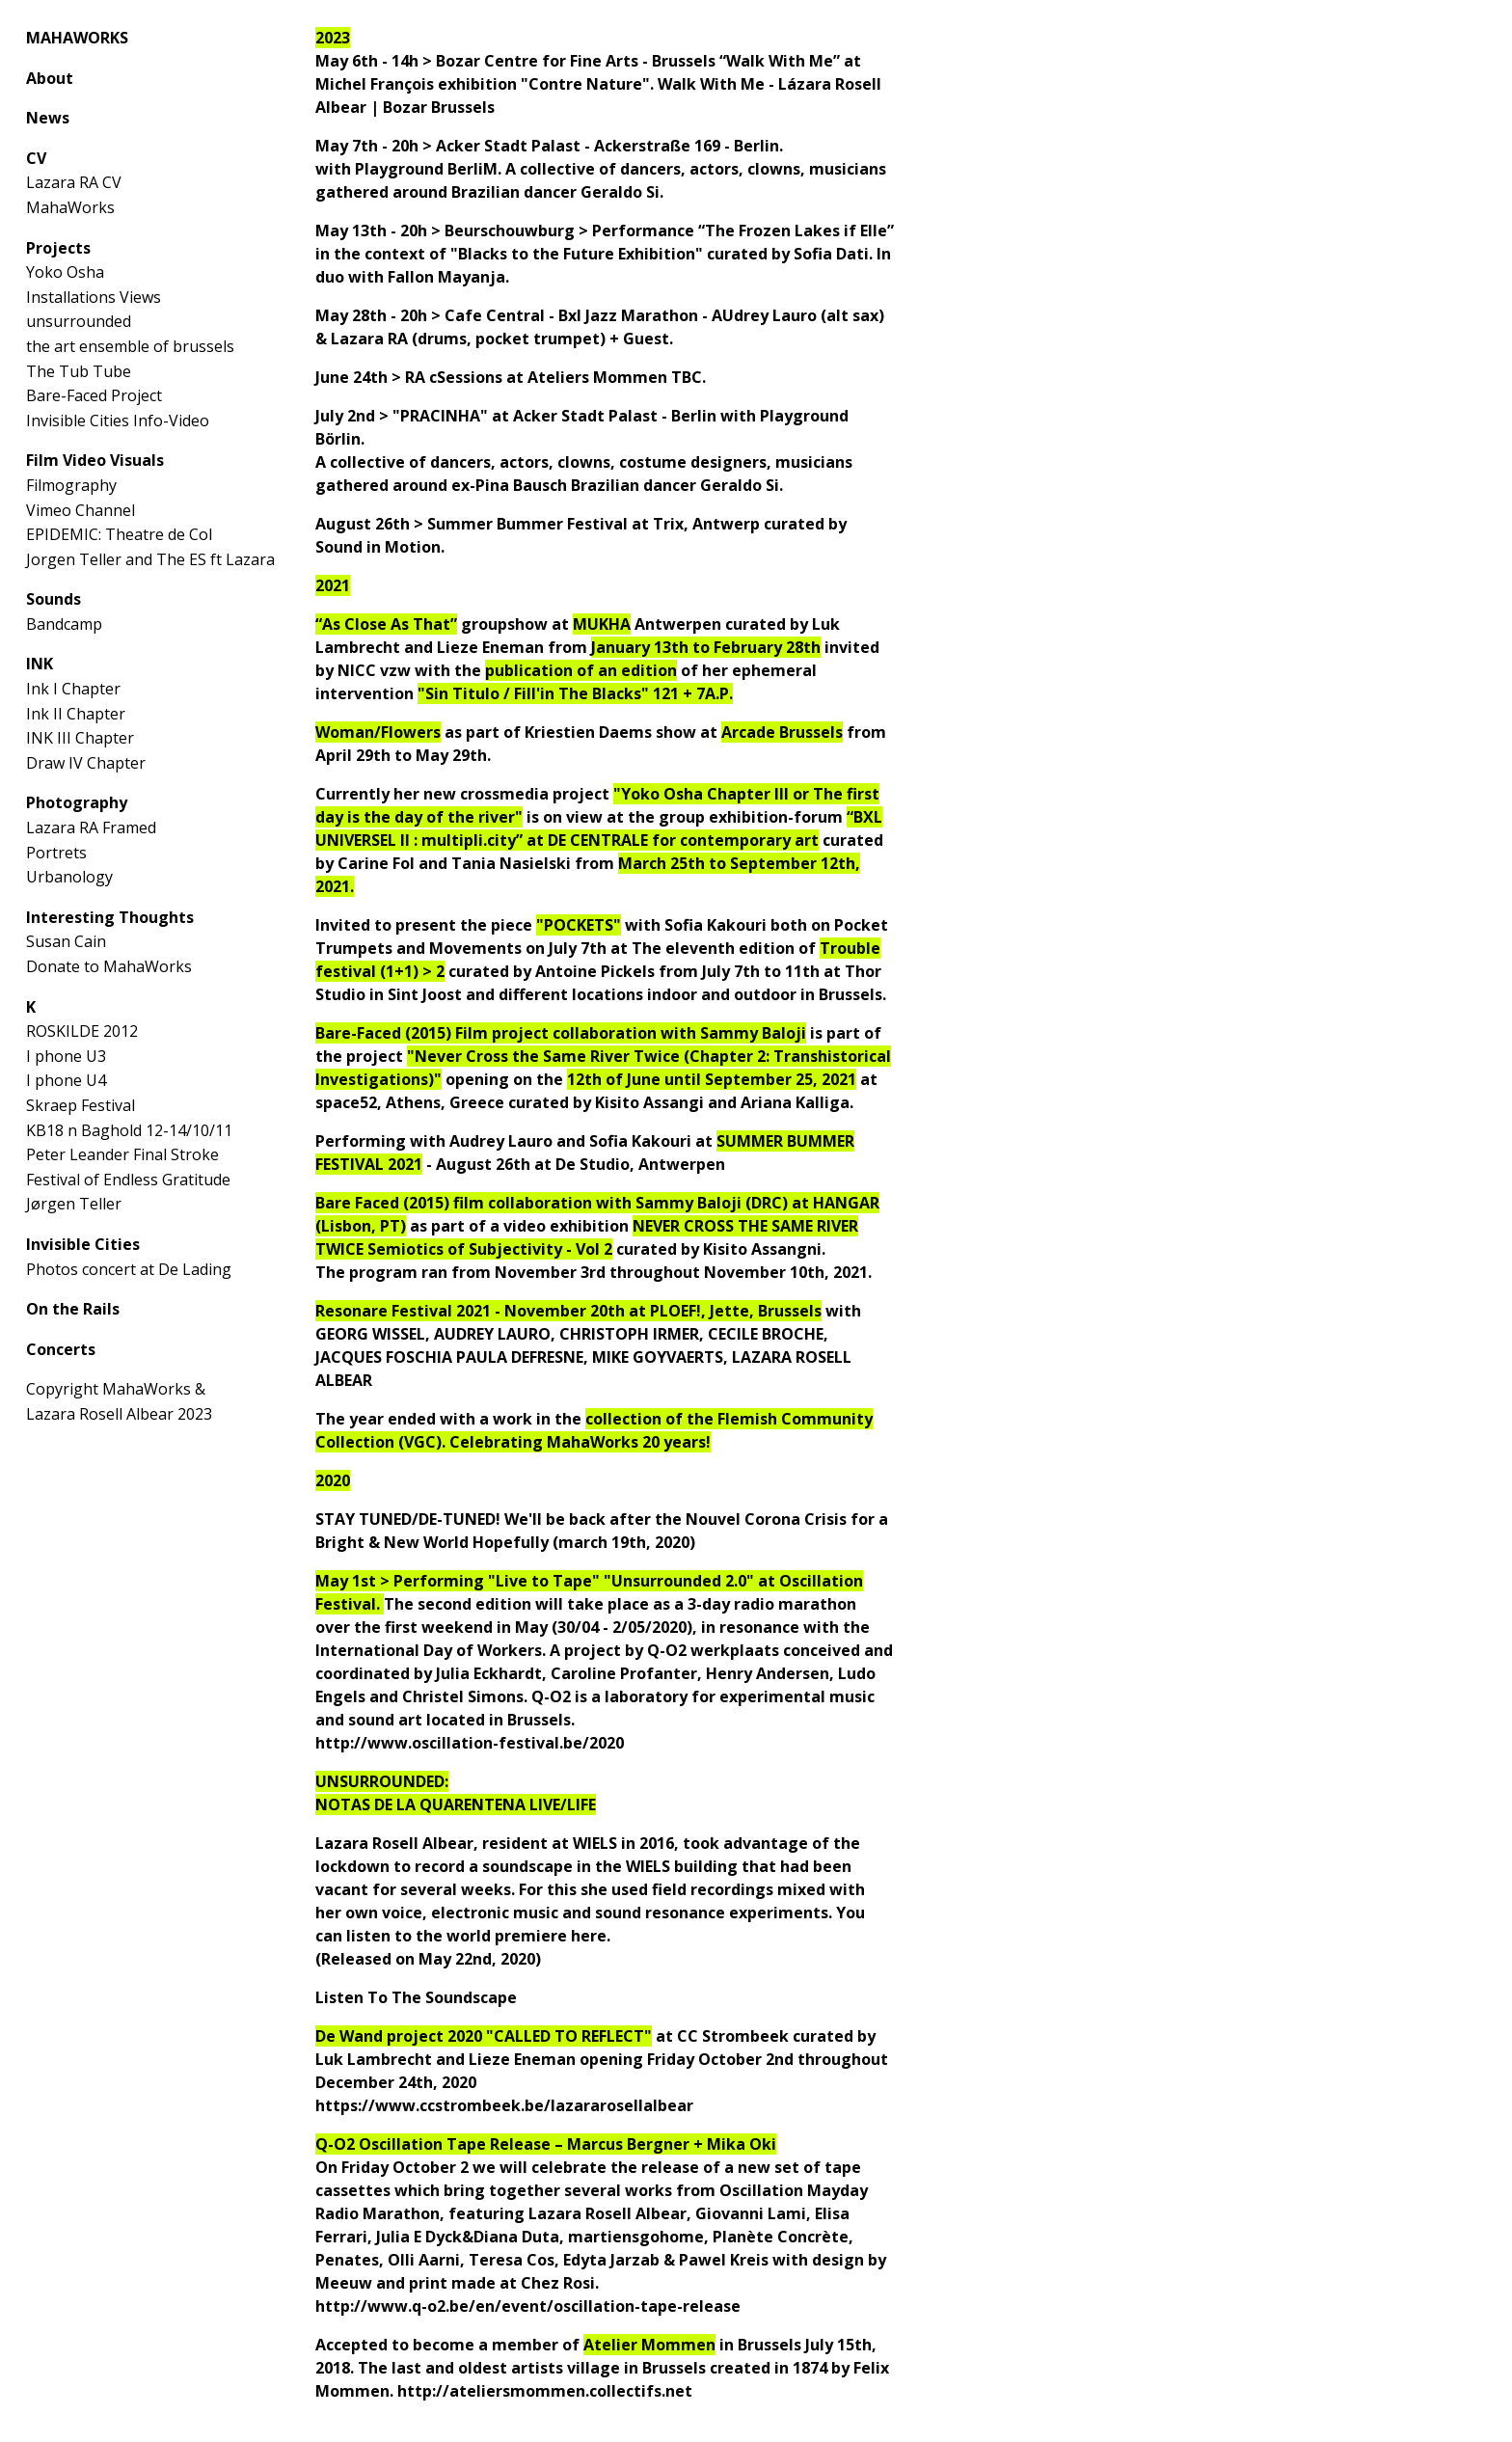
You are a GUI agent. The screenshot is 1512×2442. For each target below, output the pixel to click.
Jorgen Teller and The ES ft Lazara (150, 559)
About (49, 78)
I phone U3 (66, 1056)
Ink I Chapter (73, 688)
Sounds (53, 599)
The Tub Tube (78, 371)
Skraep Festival (80, 1105)
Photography (76, 802)
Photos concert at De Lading (128, 1269)
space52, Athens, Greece (409, 1102)
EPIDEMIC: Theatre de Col (119, 534)
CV (36, 158)
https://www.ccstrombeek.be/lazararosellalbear (504, 2105)
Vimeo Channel (80, 510)
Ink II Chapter (75, 713)
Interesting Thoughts (110, 917)
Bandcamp (64, 624)
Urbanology (69, 876)
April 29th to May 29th (401, 755)
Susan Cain (66, 941)
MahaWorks (70, 207)
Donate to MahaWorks (109, 966)
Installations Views (93, 297)
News (47, 117)
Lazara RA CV (74, 182)
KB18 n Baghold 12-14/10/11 (129, 1130)
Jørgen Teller (74, 1203)
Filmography (71, 485)
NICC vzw (374, 670)
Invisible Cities (83, 1244)
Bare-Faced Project (94, 395)
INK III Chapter (80, 737)
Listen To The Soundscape (416, 1997)
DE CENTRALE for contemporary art (683, 840)
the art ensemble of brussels (130, 346)
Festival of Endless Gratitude (128, 1179)
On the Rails (73, 1308)
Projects (58, 247)
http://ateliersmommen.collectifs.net (544, 2390)
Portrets (56, 852)
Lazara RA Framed (91, 827)
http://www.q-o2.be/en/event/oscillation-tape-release (528, 2306)
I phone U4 (66, 1080)
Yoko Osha (65, 272)
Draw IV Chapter (86, 762)
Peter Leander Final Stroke (122, 1154)
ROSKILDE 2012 (82, 1031)
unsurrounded (78, 321)
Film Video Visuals (95, 460)
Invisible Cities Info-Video (117, 420)
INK (39, 663)
